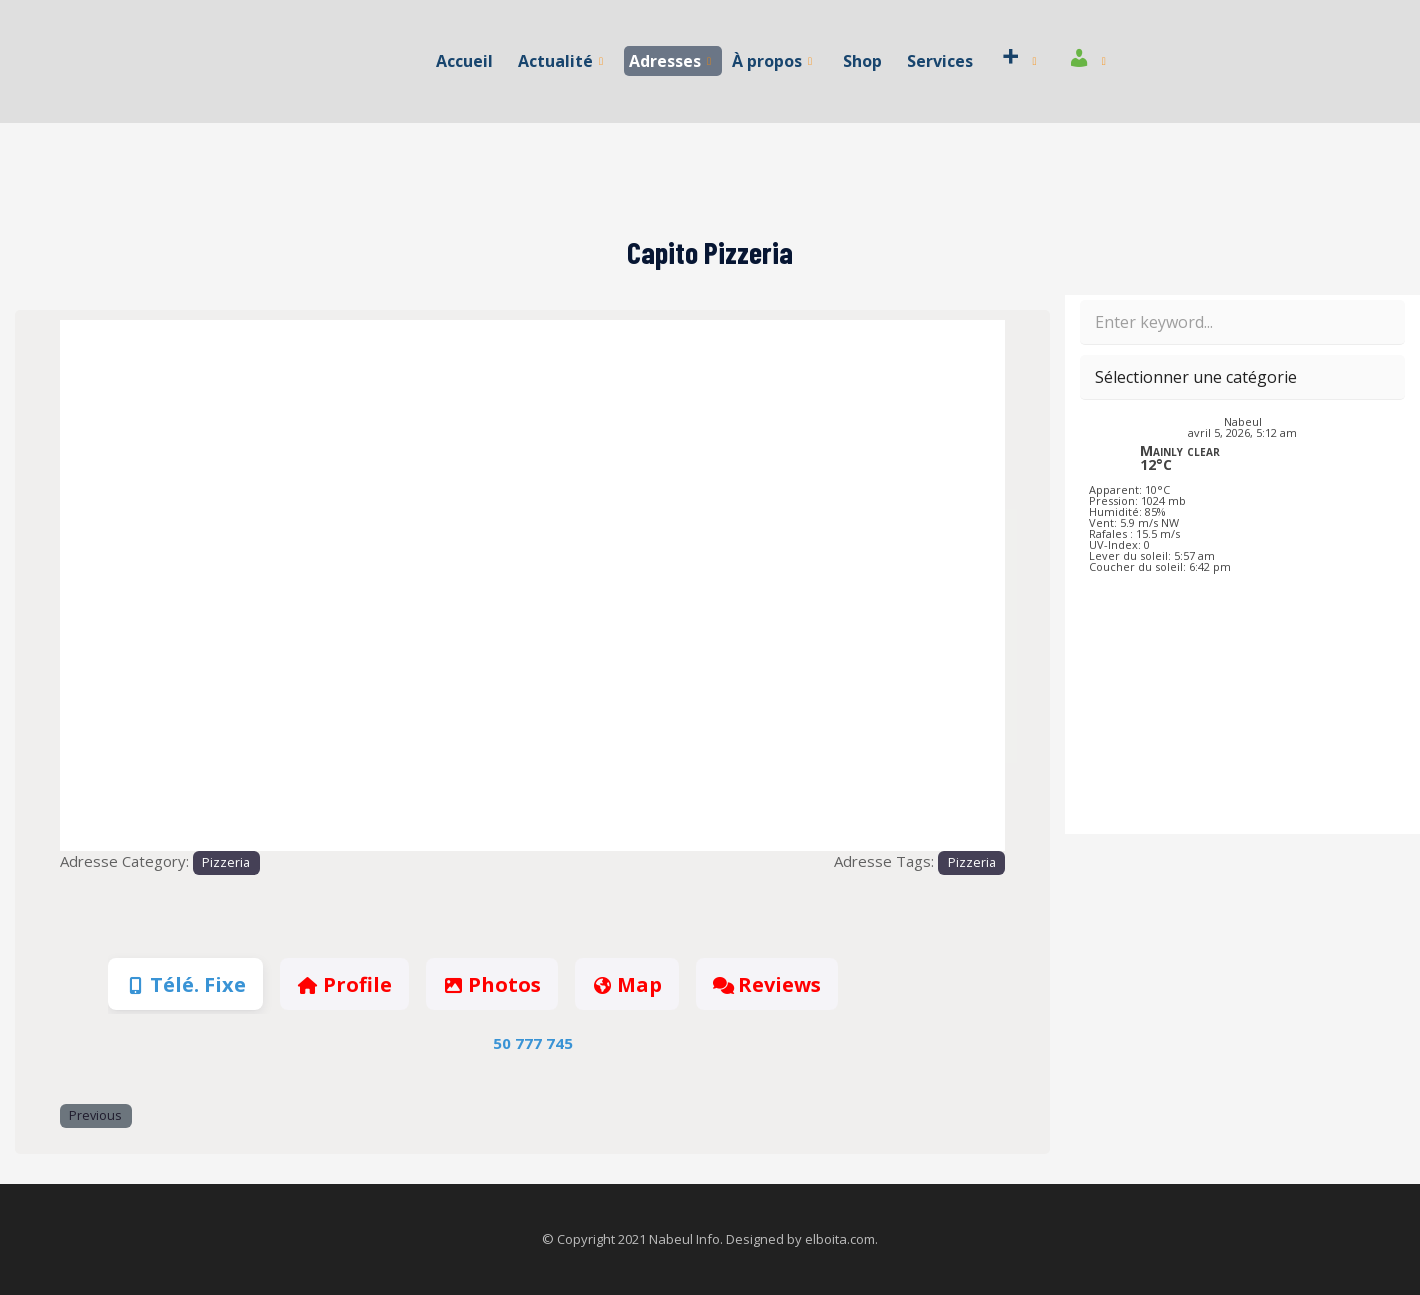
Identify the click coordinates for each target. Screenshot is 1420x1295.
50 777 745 (533, 1043)
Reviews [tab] (767, 984)
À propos (772, 61)
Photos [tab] (492, 984)
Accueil (464, 61)
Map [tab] (627, 984)
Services (940, 61)
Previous (95, 1115)
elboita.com (840, 1239)
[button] (131, 586)
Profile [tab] (344, 984)
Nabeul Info (684, 1239)
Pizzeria (226, 862)
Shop (862, 61)
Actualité (560, 61)
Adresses (670, 61)
